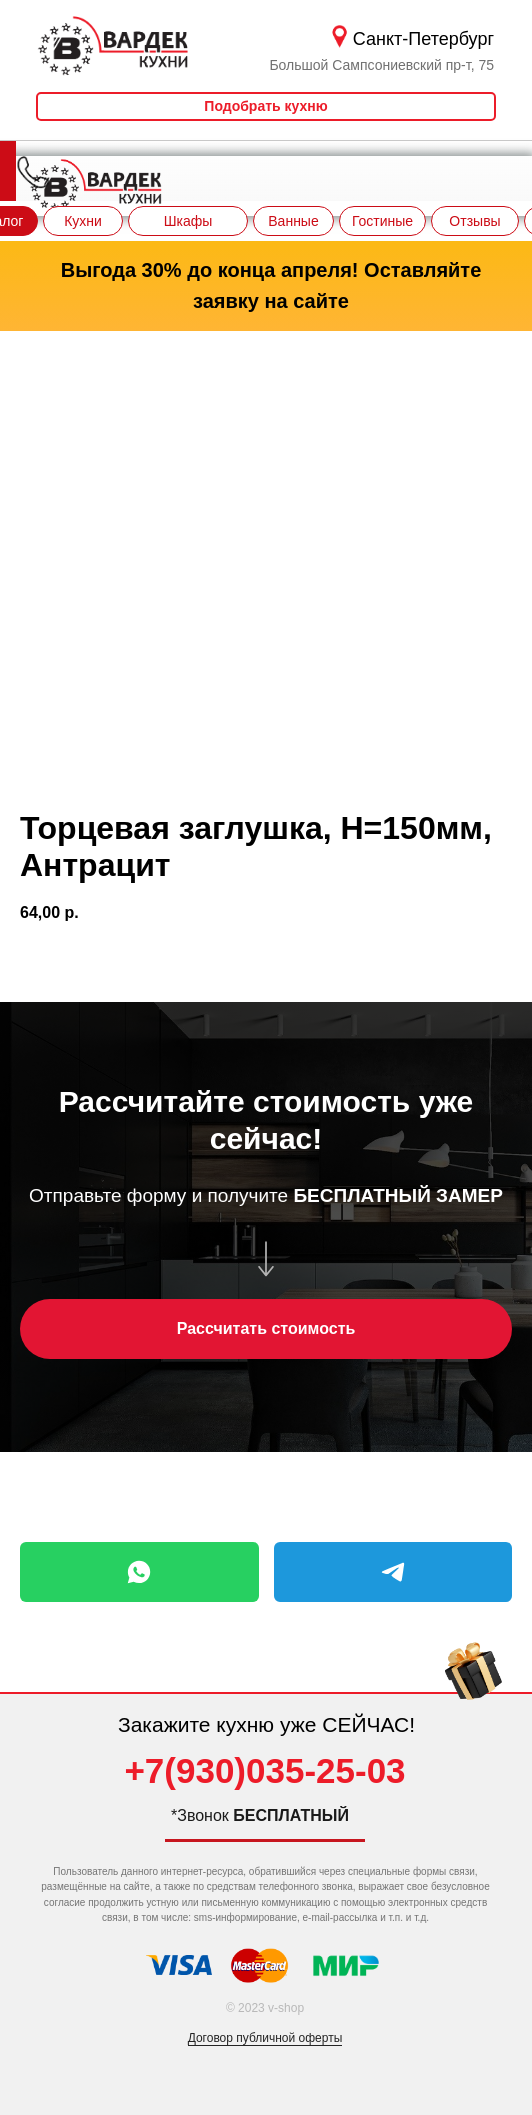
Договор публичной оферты (265, 2038)
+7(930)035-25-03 (264, 1770)
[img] (473, 1687)
